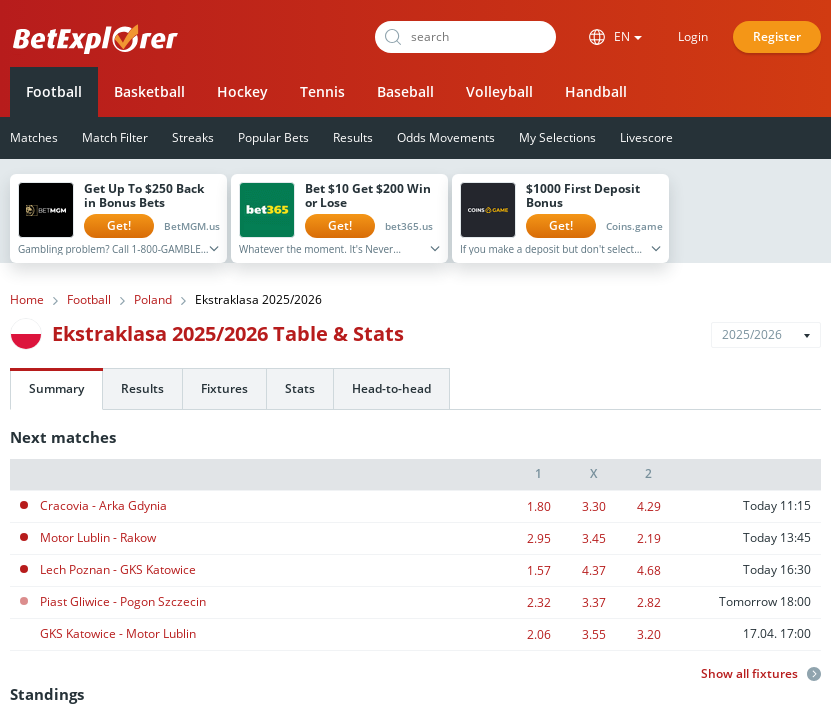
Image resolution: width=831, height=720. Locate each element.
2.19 (649, 538)
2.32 (539, 602)
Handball (596, 91)
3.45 (594, 538)
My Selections (557, 137)
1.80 (539, 506)
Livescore (646, 137)
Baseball (405, 91)
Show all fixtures (761, 674)
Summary (56, 388)
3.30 (594, 506)
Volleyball (499, 91)
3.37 (594, 602)
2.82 (649, 602)
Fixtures (224, 388)
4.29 (649, 506)
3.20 (649, 634)
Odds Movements (446, 137)
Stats (300, 388)
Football (54, 91)
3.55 (594, 634)
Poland (153, 300)
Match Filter (115, 137)
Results (353, 137)
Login (693, 36)
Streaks (193, 137)
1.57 (539, 570)
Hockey (242, 91)
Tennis (322, 91)
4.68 (649, 570)
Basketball (149, 91)
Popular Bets (273, 137)
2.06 (539, 634)
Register (777, 36)
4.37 (594, 570)
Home (27, 300)
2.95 (539, 538)
